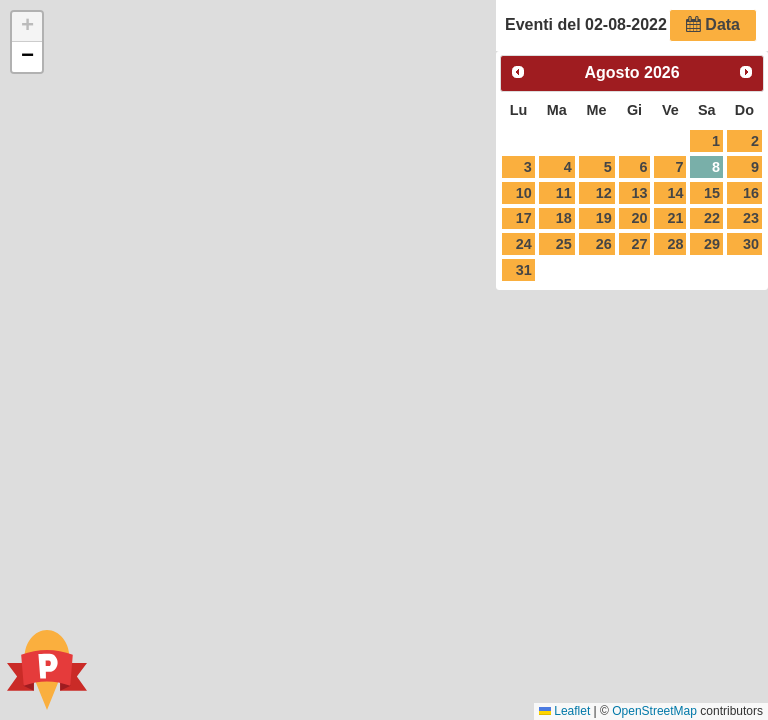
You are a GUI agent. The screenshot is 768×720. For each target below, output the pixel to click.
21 (676, 218)
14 (676, 193)
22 (712, 218)
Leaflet (564, 711)
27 (640, 244)
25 (564, 244)
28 (676, 244)
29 (712, 244)
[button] (27, 27)
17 (524, 218)
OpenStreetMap (654, 711)
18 (564, 218)
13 (640, 193)
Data (713, 24)
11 (564, 193)
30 (751, 244)
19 (604, 218)
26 (604, 244)
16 (751, 193)
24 (524, 244)
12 (604, 193)
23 (751, 218)
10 (524, 193)
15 (712, 193)
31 (524, 270)
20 (640, 218)
